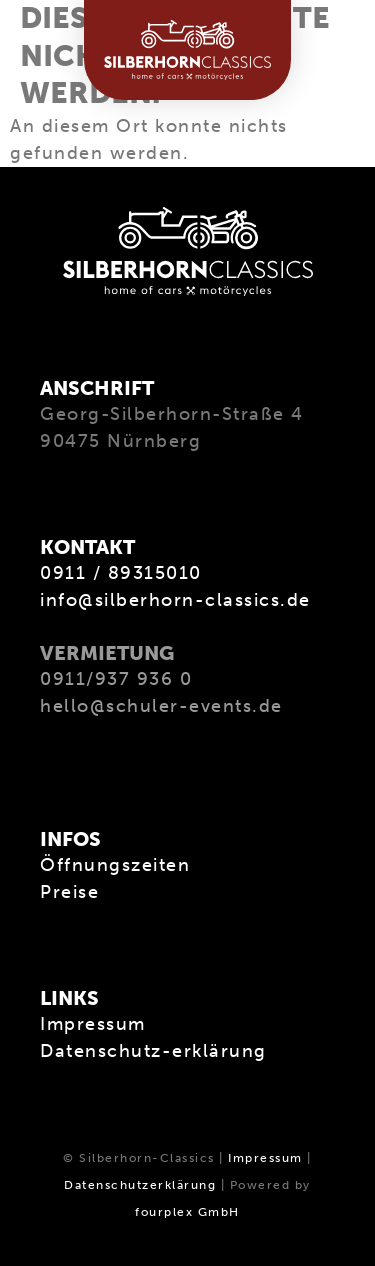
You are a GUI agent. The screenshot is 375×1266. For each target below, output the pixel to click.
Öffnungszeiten (115, 865)
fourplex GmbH (187, 1212)
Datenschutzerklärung (140, 1185)
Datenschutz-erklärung (153, 1051)
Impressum (93, 1024)
